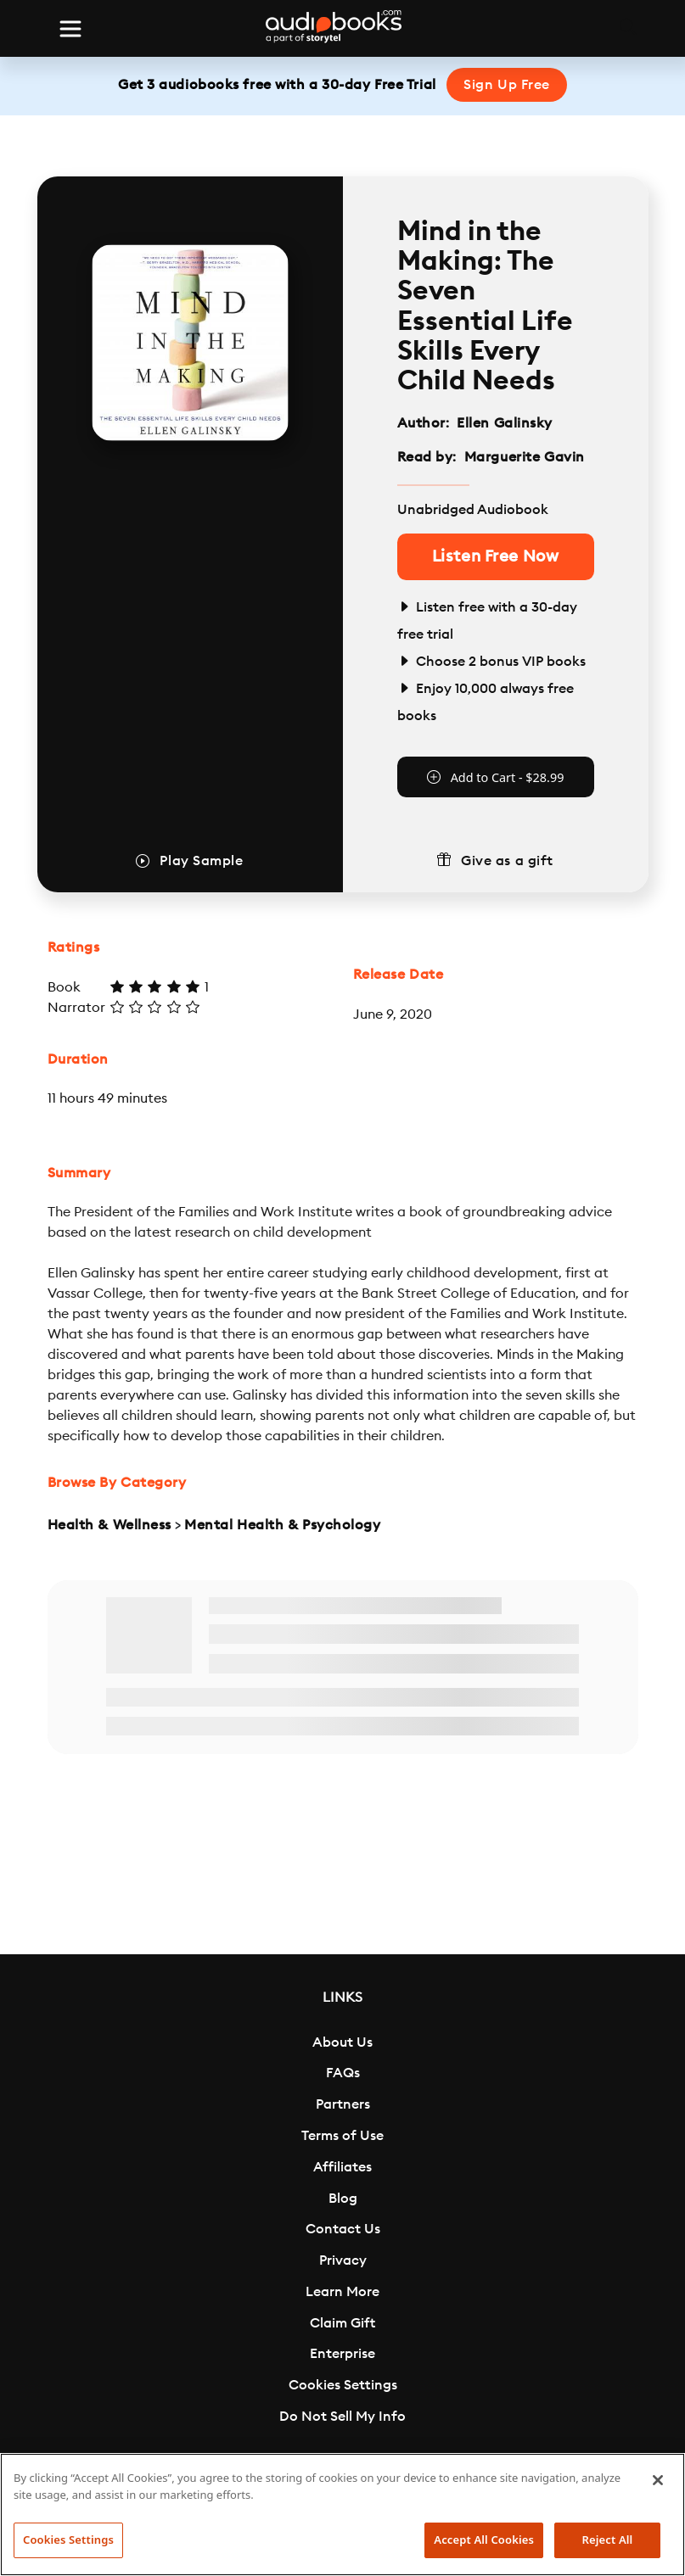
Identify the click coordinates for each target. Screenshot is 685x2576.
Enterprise (342, 2354)
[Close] (658, 2480)
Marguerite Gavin (524, 457)
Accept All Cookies (484, 2539)
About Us (342, 2042)
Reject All (607, 2539)
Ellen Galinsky (505, 423)
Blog (342, 2198)
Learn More (342, 2292)
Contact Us (343, 2229)
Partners (343, 2104)
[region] (342, 2514)
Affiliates (342, 2167)
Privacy (343, 2260)
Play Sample (201, 861)
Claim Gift (342, 2323)
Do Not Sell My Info (342, 2416)
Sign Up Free (506, 85)
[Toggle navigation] (70, 29)
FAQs (343, 2073)
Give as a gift (507, 861)
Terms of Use (342, 2136)
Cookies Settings (343, 2385)
